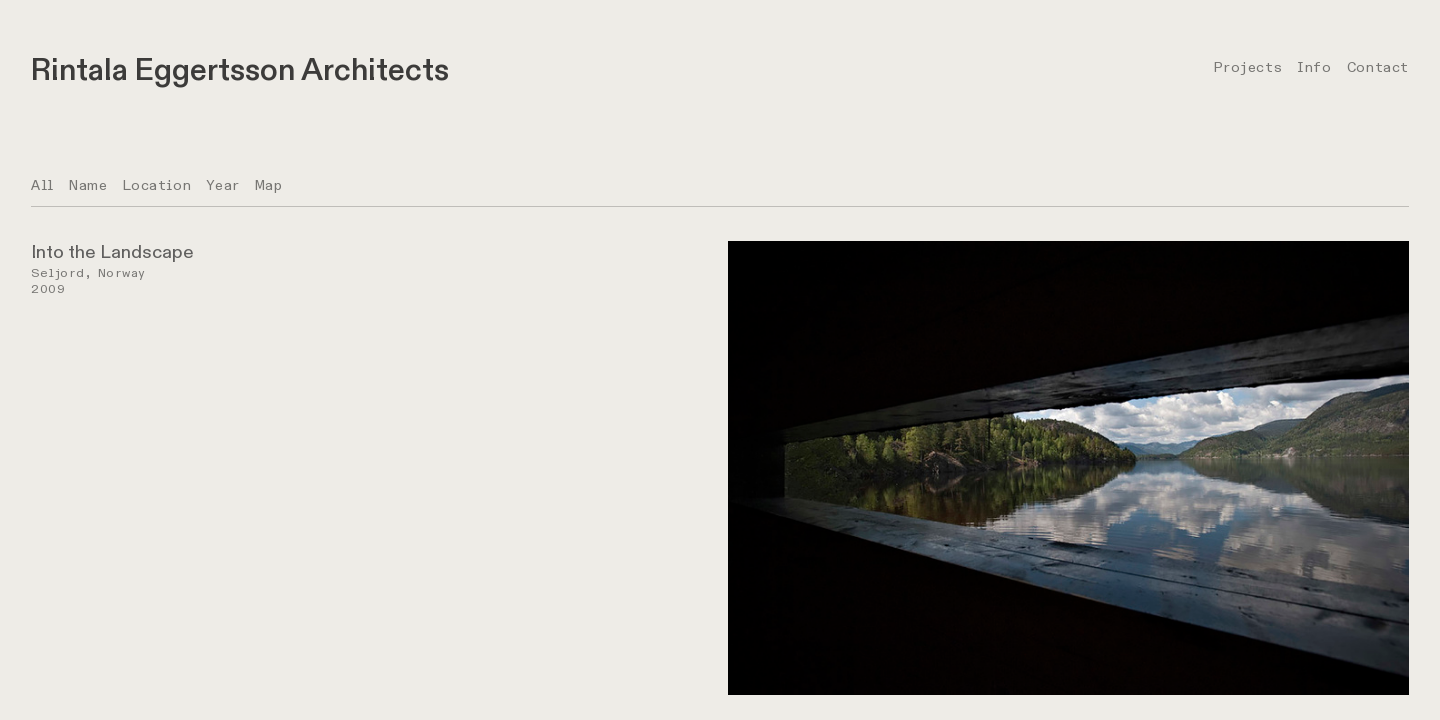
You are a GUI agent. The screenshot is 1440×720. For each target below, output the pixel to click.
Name (88, 185)
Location (157, 185)
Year (222, 185)
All (42, 185)
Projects (1248, 67)
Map (269, 185)
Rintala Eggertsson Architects (240, 70)
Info (1314, 67)
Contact (1378, 67)
